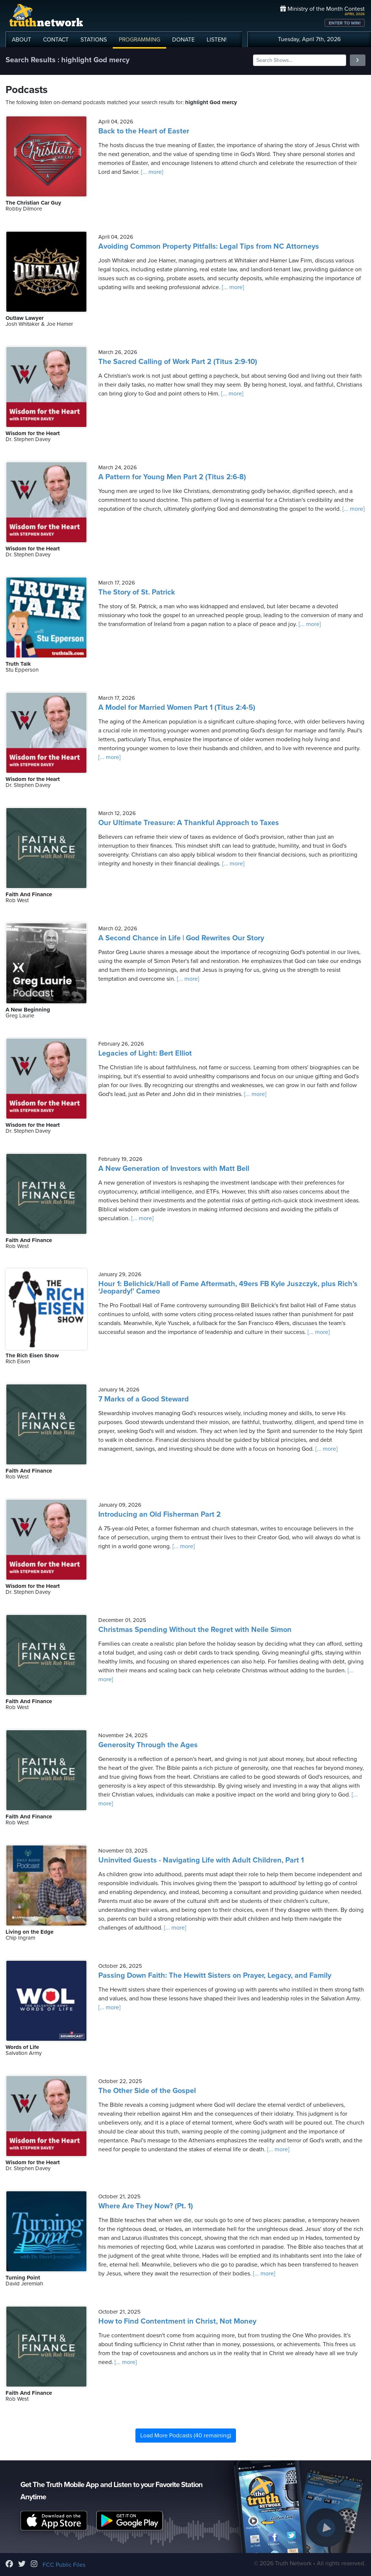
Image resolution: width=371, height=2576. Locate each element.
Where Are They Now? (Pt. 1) (145, 2206)
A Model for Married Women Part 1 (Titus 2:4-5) (176, 707)
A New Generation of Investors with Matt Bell (173, 1168)
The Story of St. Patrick (136, 592)
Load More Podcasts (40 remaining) (185, 2435)
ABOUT (21, 39)
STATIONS (94, 39)
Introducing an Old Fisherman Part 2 (159, 1514)
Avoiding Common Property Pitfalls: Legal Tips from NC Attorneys (208, 246)
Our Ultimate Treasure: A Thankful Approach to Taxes (188, 822)
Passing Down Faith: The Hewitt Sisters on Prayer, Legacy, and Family (214, 1975)
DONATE (183, 39)
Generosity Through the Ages (148, 1745)
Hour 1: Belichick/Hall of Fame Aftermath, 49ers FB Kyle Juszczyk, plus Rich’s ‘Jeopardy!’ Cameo (228, 1287)
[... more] (151, 172)
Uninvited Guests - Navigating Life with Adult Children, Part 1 (201, 1860)
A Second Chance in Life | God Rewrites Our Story (181, 938)
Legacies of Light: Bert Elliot (145, 1053)
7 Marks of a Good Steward (143, 1399)
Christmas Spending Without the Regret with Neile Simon (195, 1629)
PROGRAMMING (139, 39)
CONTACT (56, 39)
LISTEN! (217, 39)
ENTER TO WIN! (345, 23)
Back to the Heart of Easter (143, 131)
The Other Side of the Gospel (147, 2090)
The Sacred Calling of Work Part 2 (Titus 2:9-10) (177, 361)
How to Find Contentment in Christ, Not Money (177, 2321)
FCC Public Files (64, 2565)
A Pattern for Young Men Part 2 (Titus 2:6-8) (172, 477)
